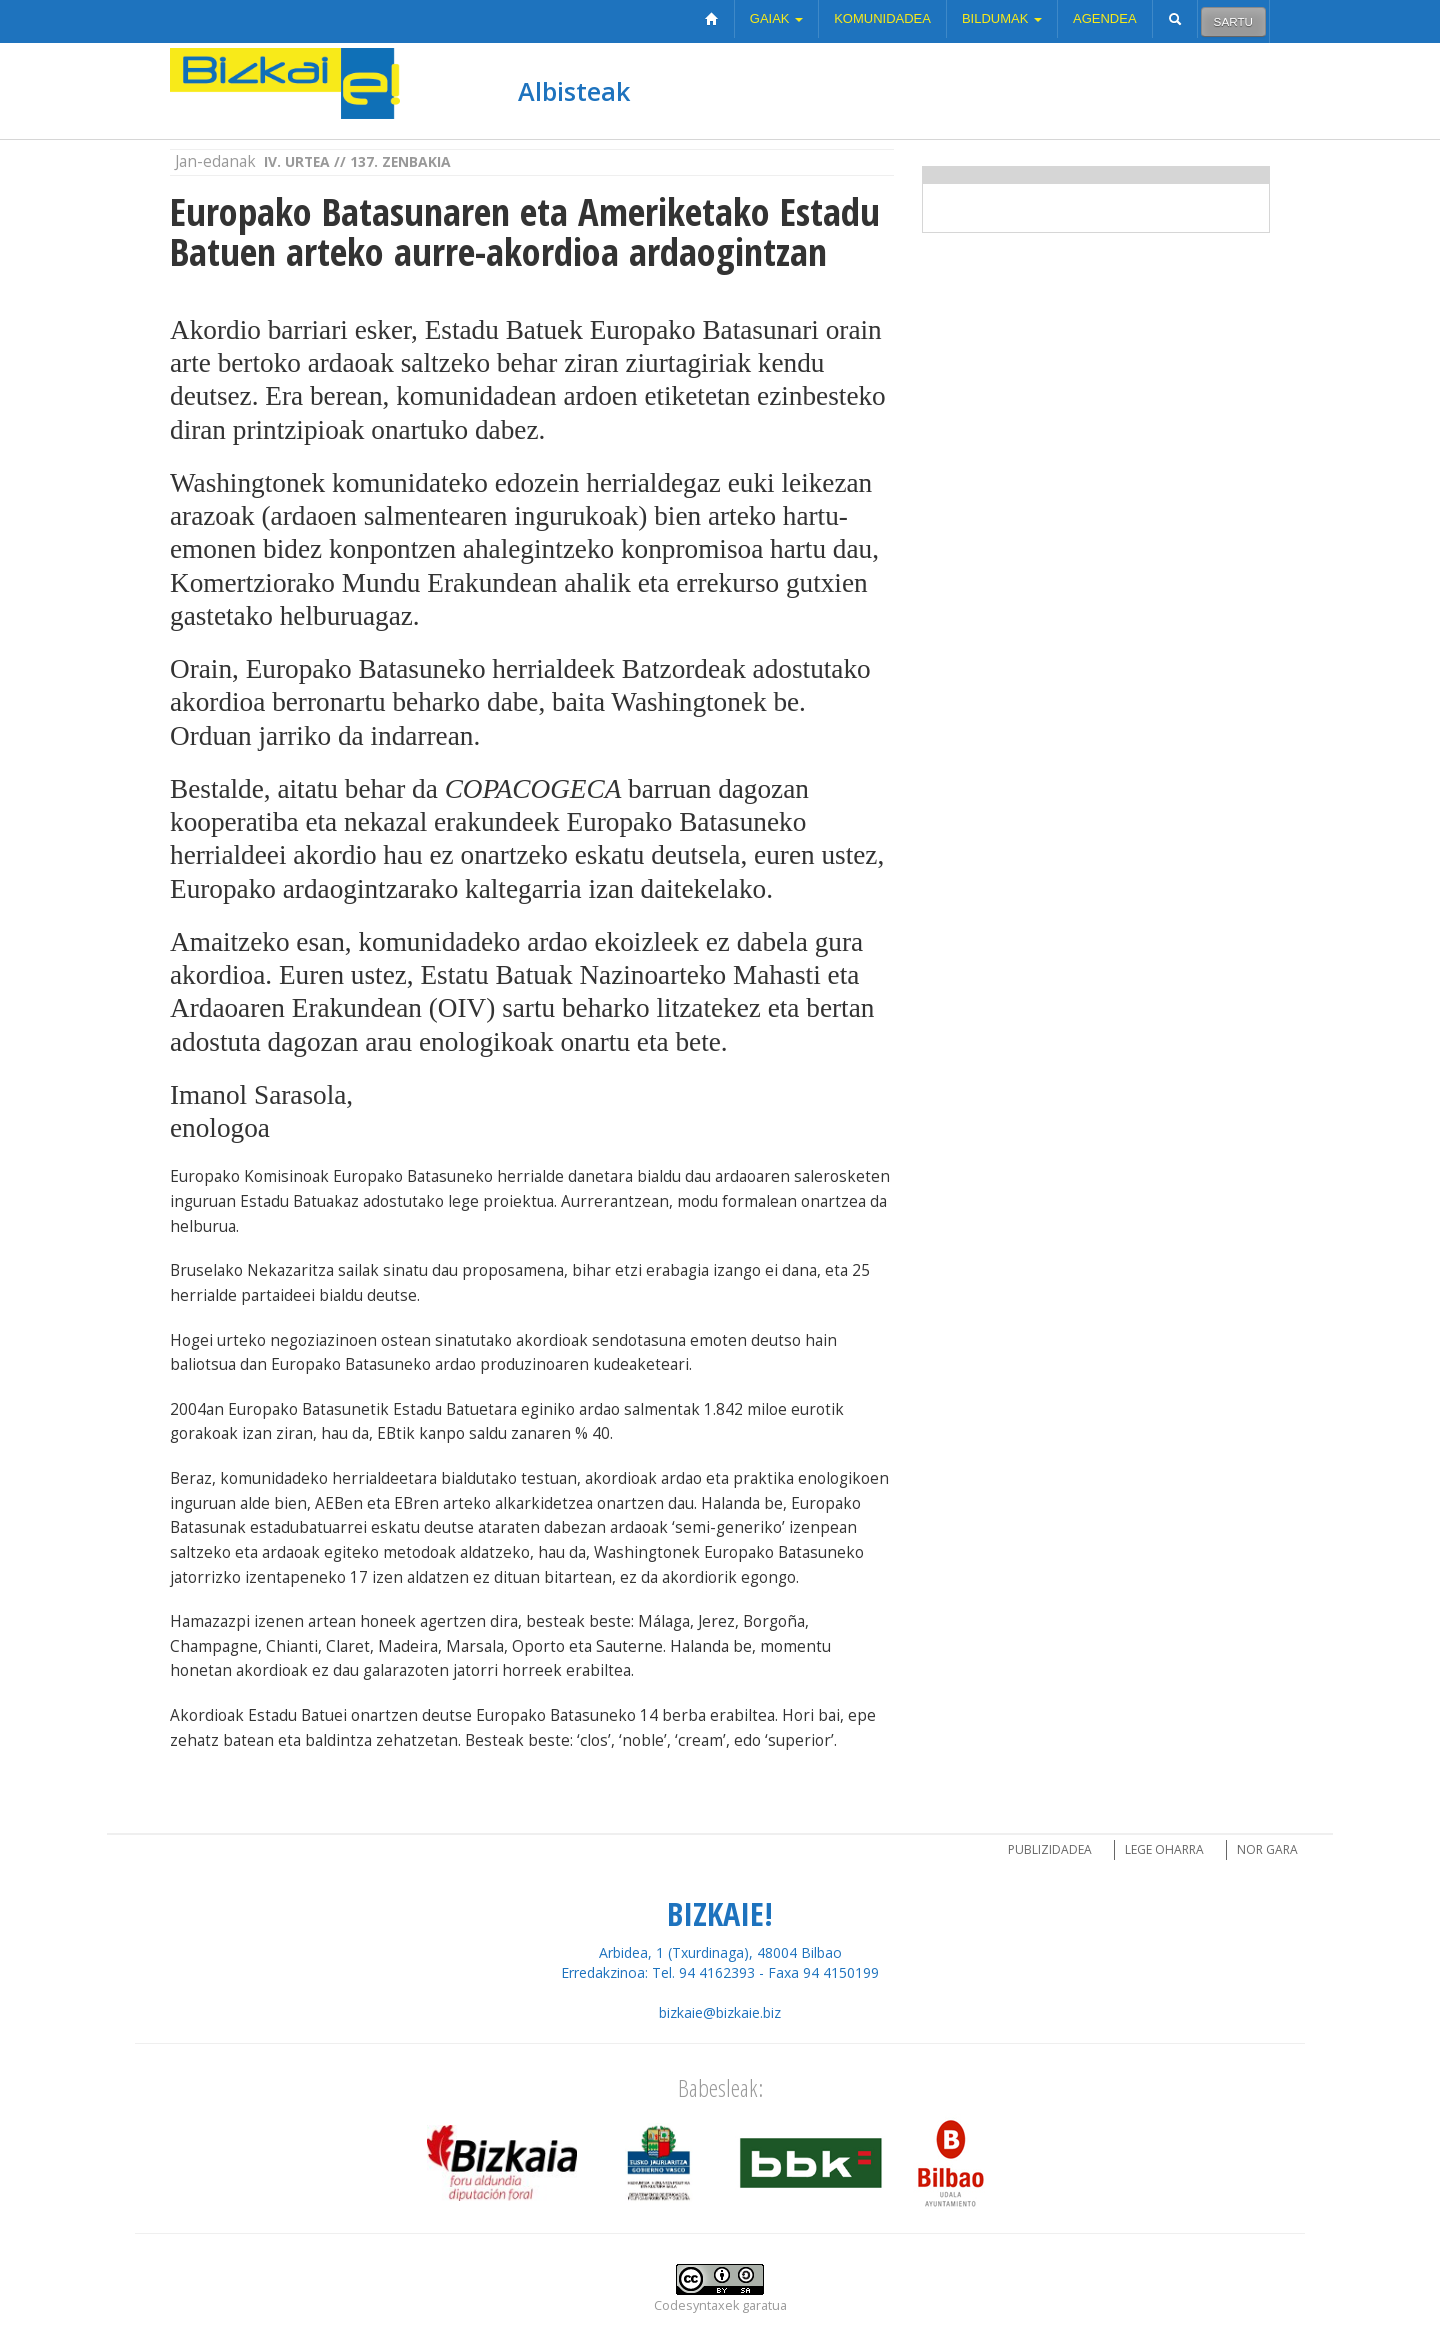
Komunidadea (882, 18)
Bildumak (1002, 18)
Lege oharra (1164, 1849)
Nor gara (1267, 1849)
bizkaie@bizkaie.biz (720, 2012)
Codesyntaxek (696, 2305)
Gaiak (776, 18)
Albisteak (574, 91)
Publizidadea (1050, 1849)
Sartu (1233, 21)
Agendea (1105, 18)
